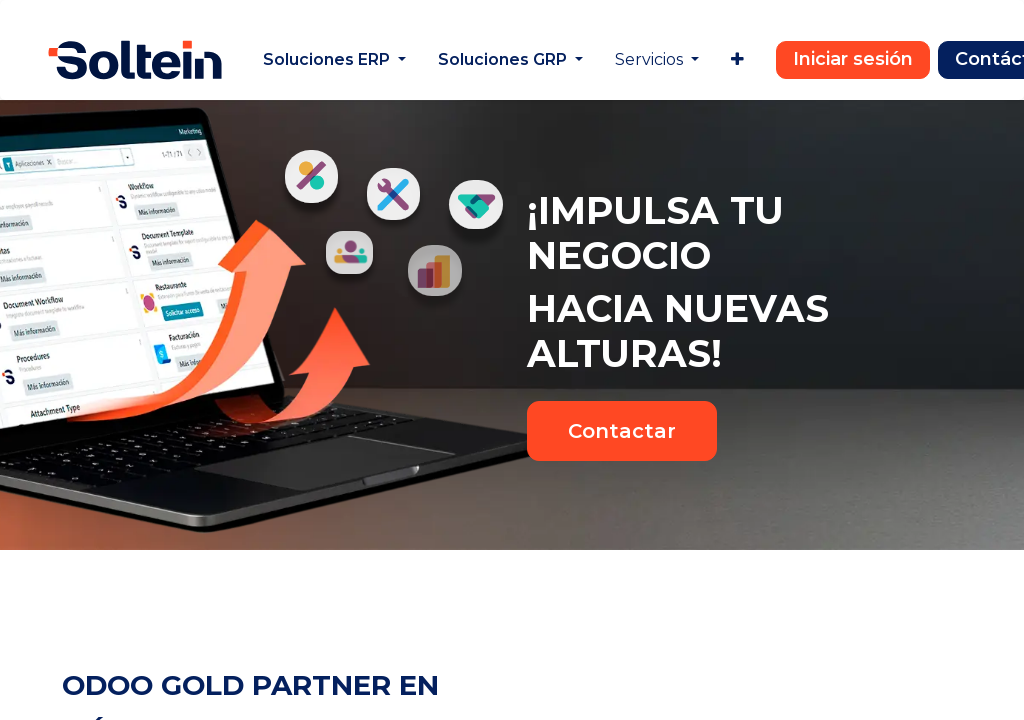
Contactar (622, 431)
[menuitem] (334, 60)
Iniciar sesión (853, 59)
